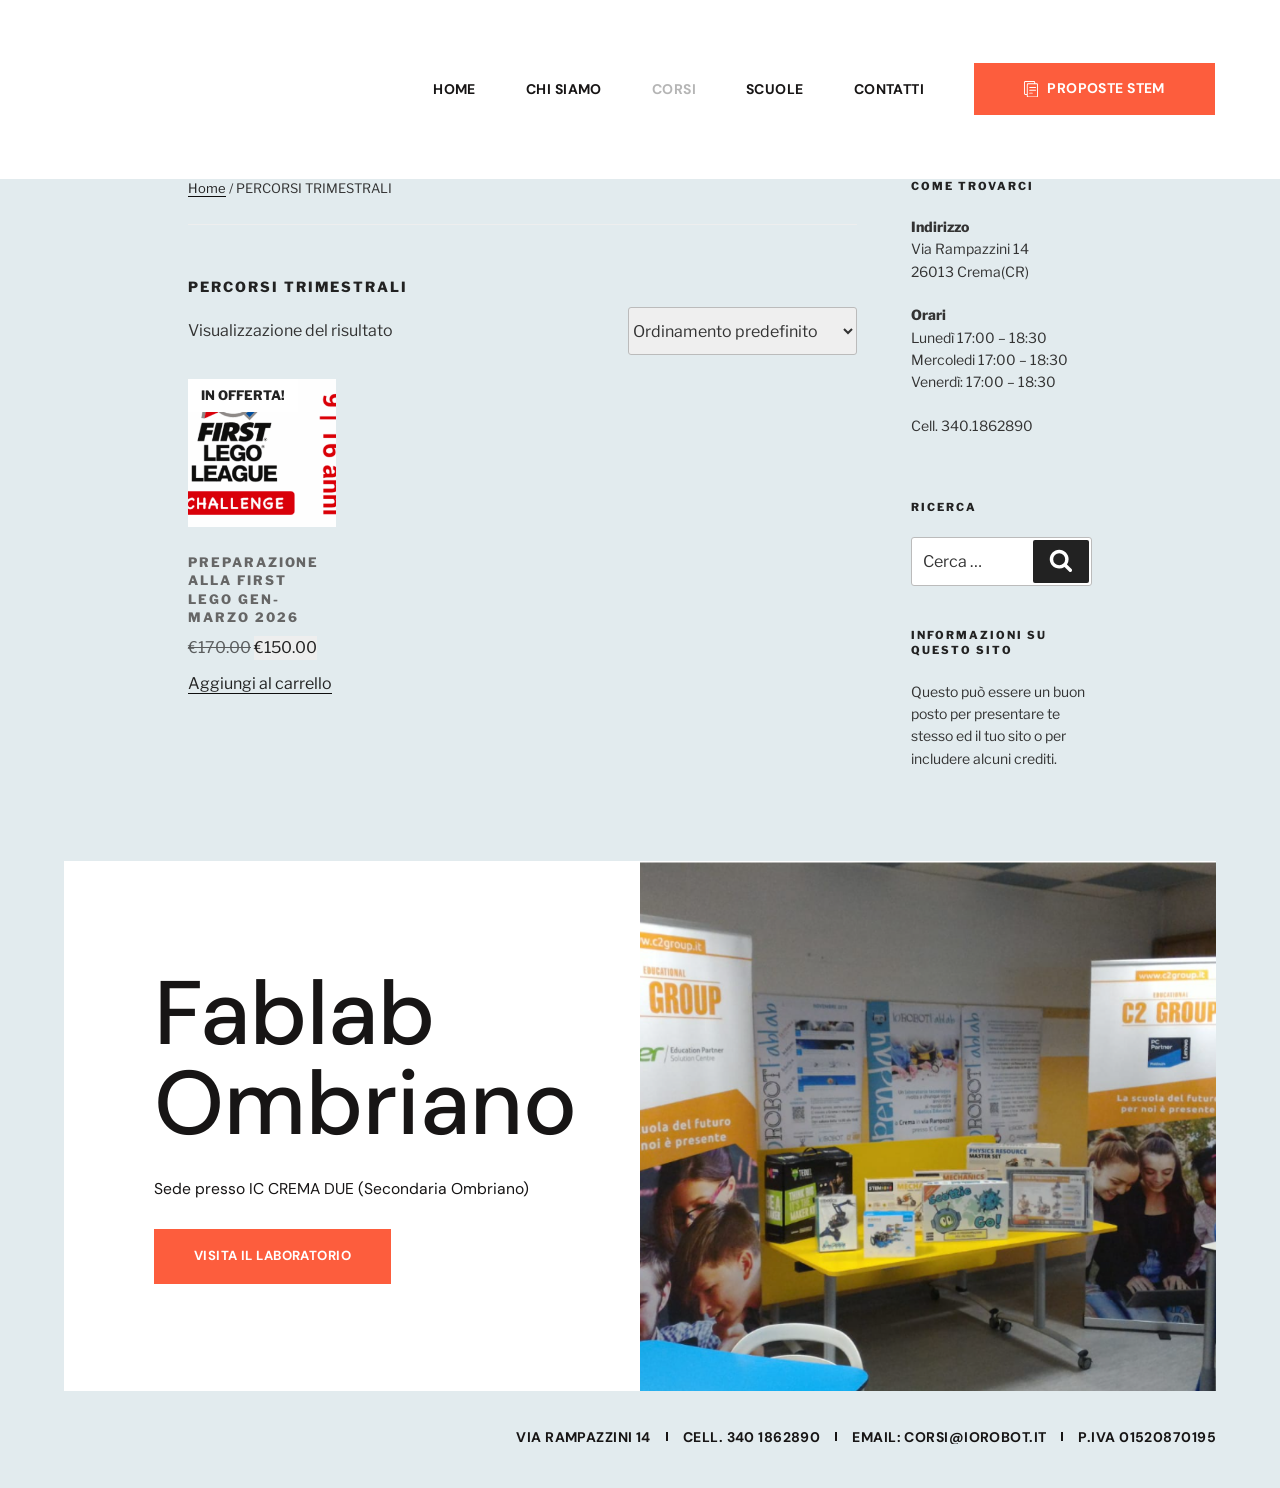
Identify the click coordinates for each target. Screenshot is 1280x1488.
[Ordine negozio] (742, 331)
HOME (454, 89)
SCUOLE (775, 89)
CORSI (674, 89)
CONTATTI (889, 89)
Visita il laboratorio (269, 1267)
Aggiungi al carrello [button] (260, 683)
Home (207, 188)
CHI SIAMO (564, 89)
